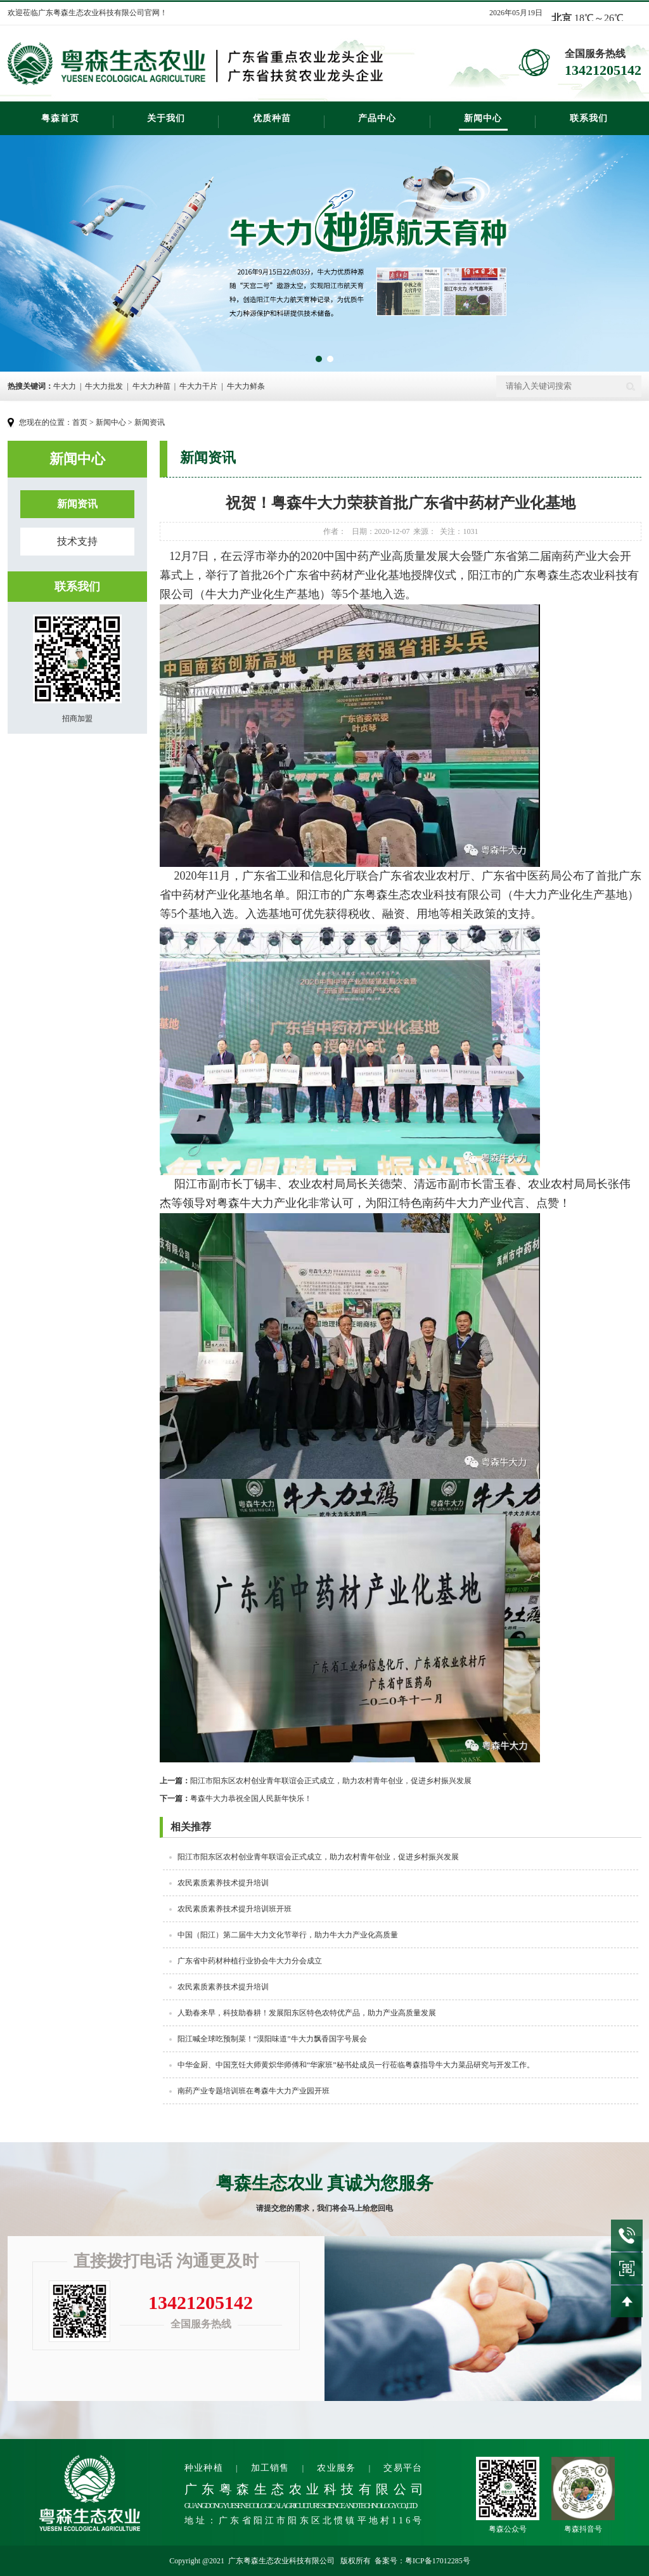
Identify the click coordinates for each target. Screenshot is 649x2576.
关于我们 (166, 118)
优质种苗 (272, 118)
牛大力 (64, 386)
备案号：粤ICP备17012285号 (422, 2560)
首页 (79, 422)
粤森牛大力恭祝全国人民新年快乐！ (236, 1798)
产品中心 (377, 118)
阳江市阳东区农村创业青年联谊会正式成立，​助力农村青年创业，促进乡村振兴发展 (316, 1780)
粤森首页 (60, 118)
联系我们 (589, 118)
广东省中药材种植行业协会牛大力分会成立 (249, 1960)
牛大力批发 (104, 386)
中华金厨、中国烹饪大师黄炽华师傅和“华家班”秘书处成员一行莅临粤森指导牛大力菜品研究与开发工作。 (355, 2064)
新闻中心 (483, 118)
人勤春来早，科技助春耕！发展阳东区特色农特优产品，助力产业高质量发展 (306, 2012)
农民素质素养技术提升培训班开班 (234, 1908)
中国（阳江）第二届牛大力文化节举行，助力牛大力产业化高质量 (287, 1934)
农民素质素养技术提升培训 (223, 1882)
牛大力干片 (198, 386)
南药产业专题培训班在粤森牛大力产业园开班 (253, 2090)
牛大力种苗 (151, 386)
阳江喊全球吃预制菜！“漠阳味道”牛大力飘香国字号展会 (272, 2038)
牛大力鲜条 (246, 386)
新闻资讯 (149, 422)
